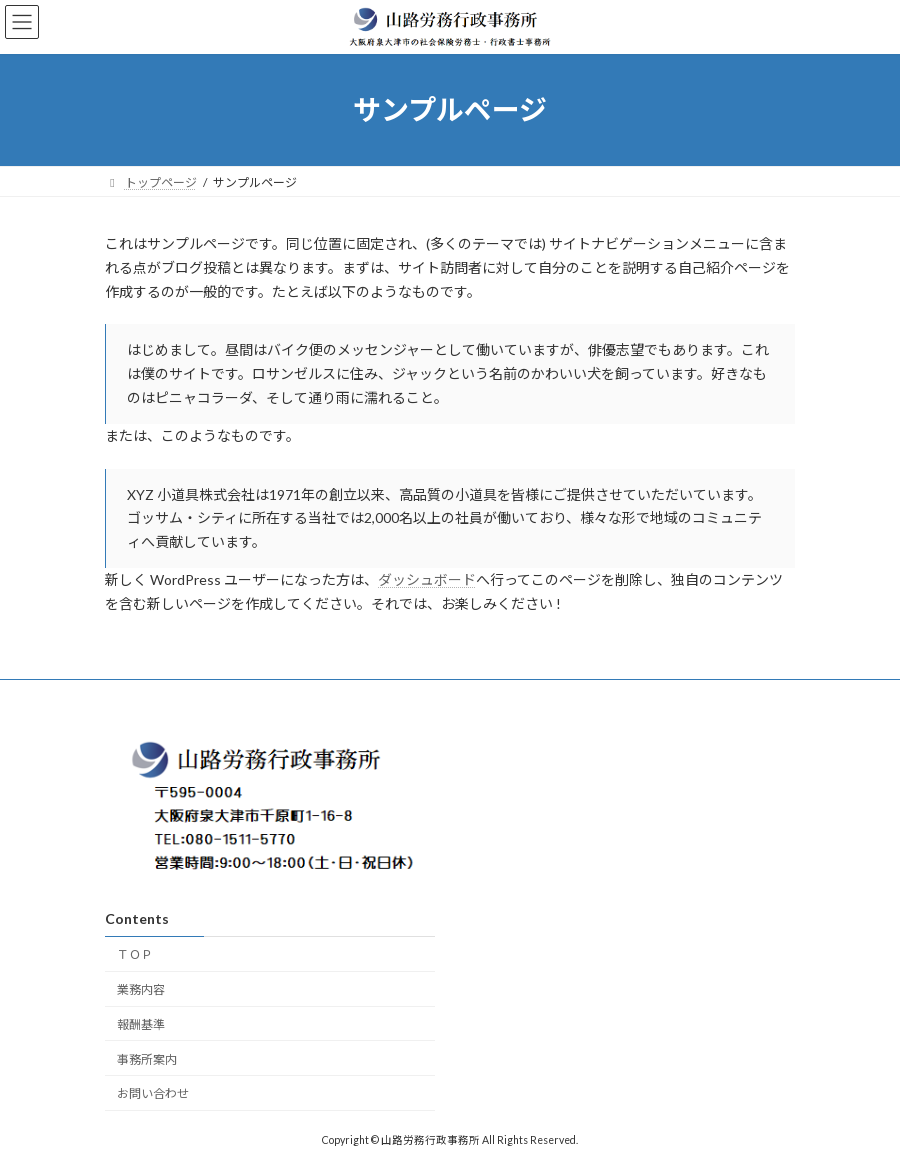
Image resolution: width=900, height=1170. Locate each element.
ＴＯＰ (135, 954)
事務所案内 (147, 1058)
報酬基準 (141, 1023)
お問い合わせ (153, 1093)
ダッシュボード (427, 579)
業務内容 (141, 989)
